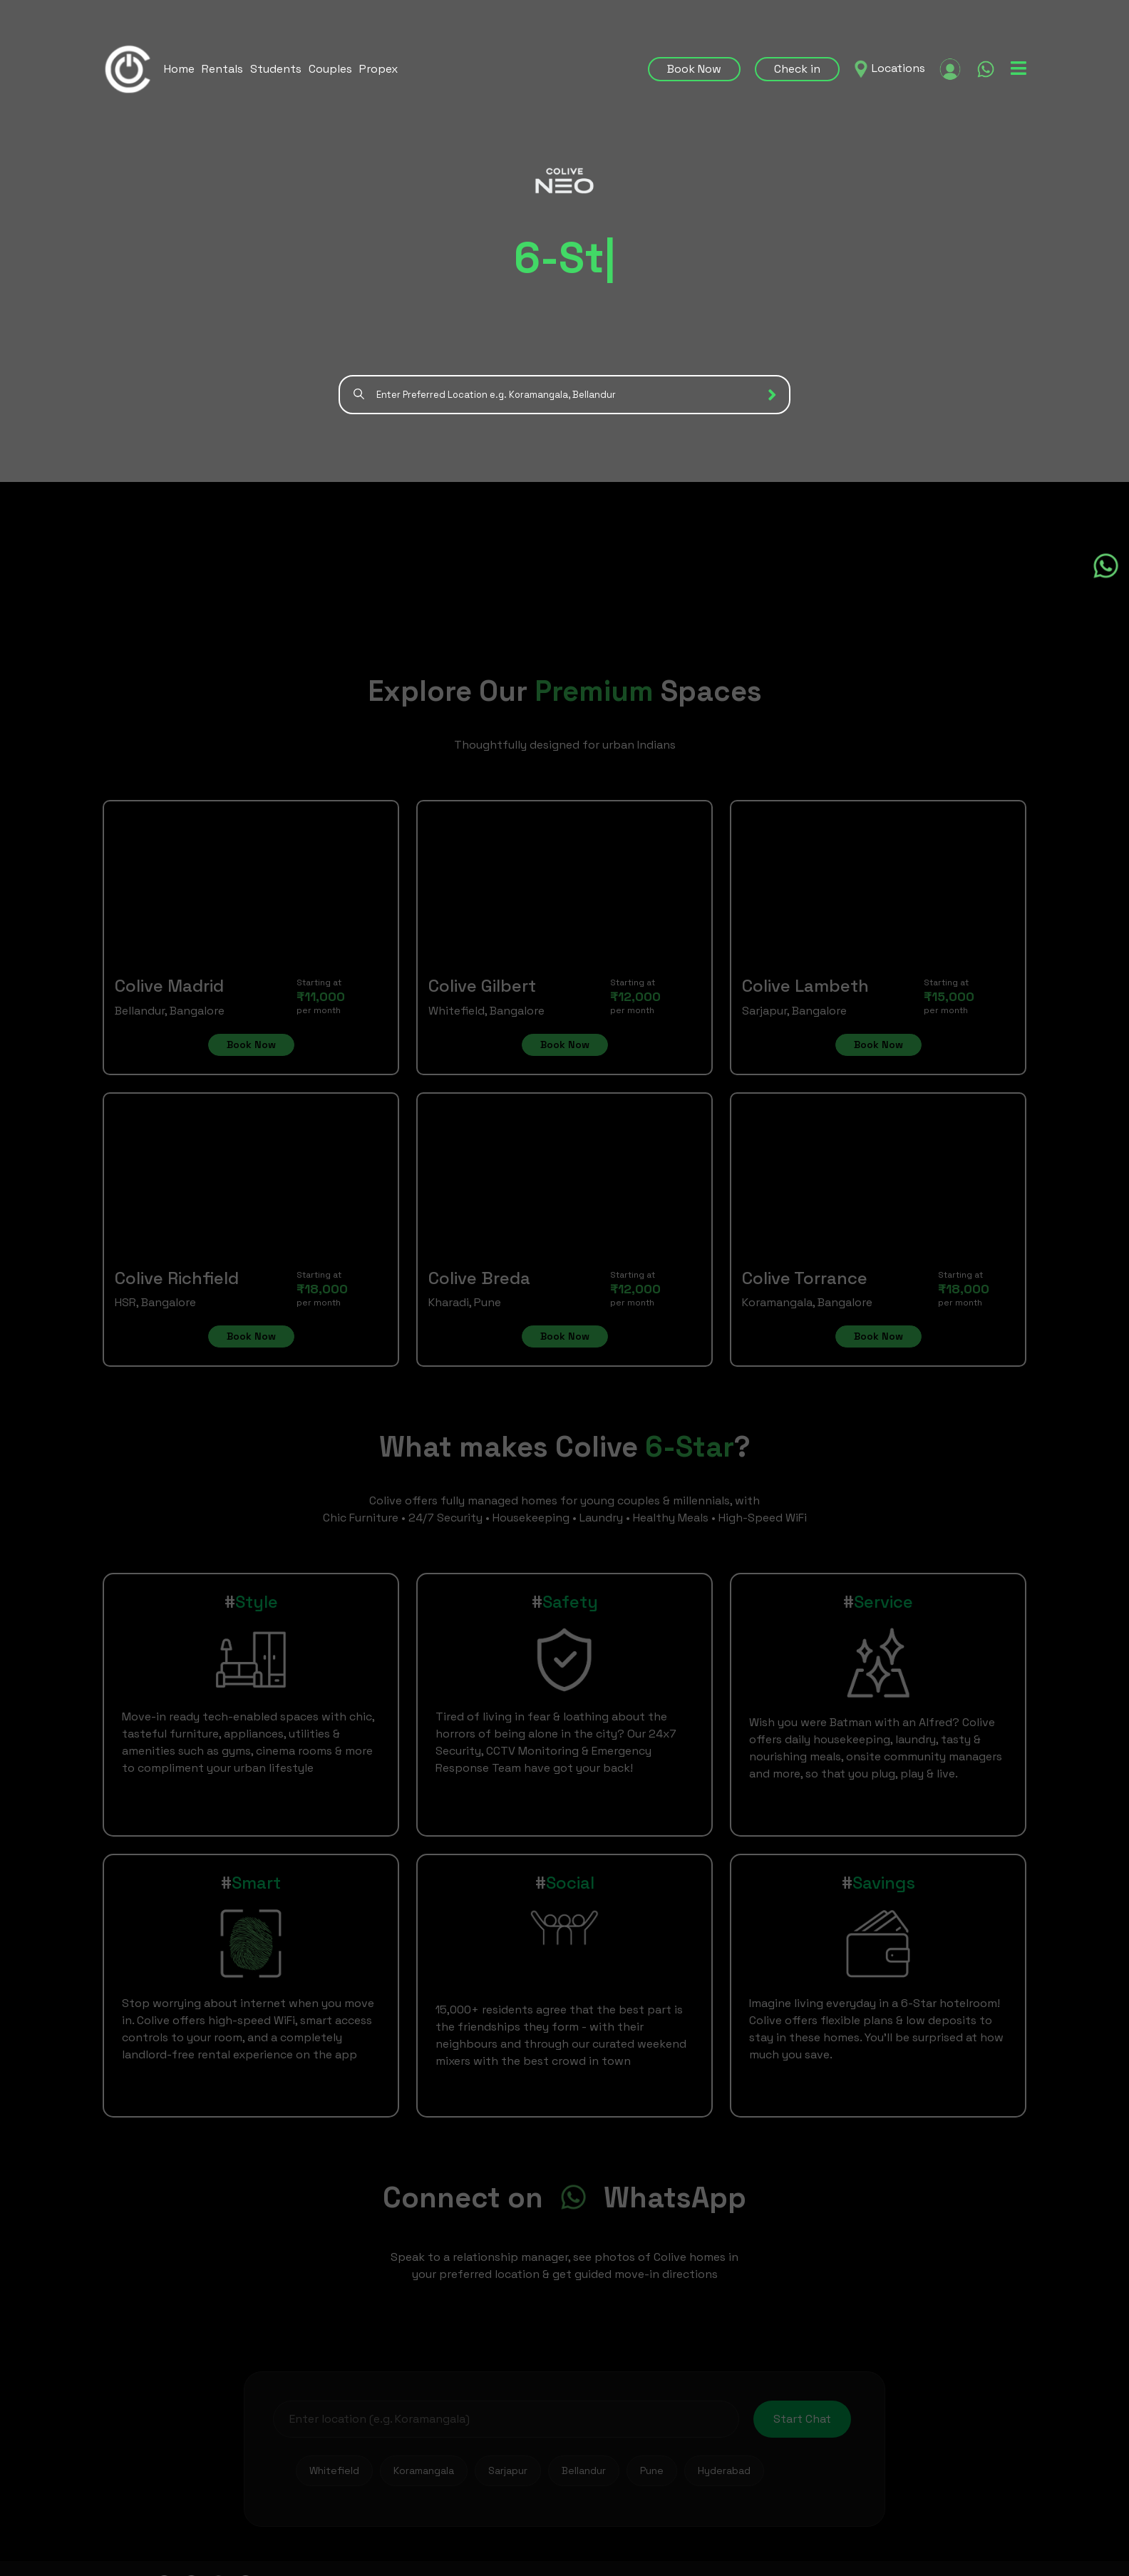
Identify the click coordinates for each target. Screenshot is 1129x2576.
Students (275, 68)
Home (179, 68)
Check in (797, 68)
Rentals (222, 68)
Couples (330, 68)
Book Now (694, 68)
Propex (378, 68)
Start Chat (802, 2418)
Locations (898, 68)
